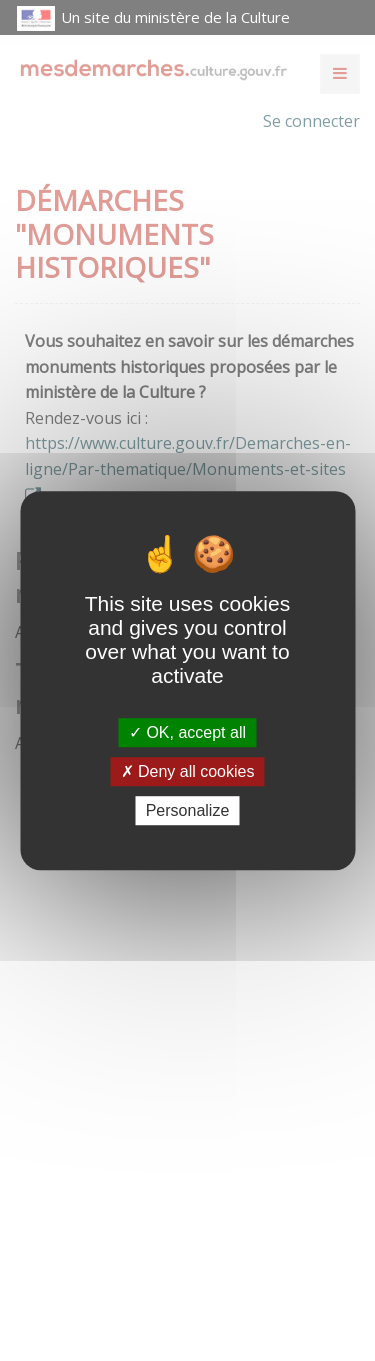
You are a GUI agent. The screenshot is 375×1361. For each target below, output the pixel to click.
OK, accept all (187, 732)
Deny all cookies (188, 771)
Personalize (188, 810)
